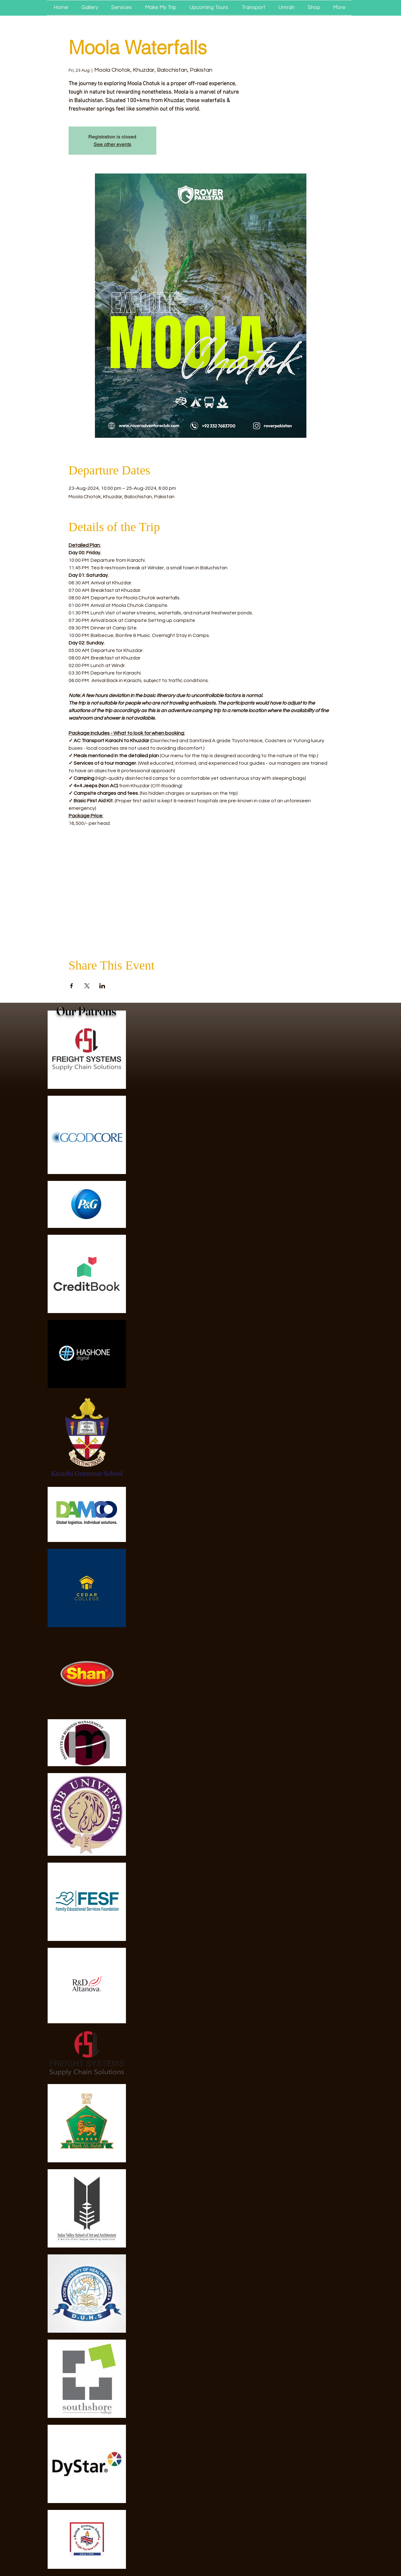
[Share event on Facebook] (72, 985)
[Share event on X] (87, 985)
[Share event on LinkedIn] (102, 985)
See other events (112, 144)
